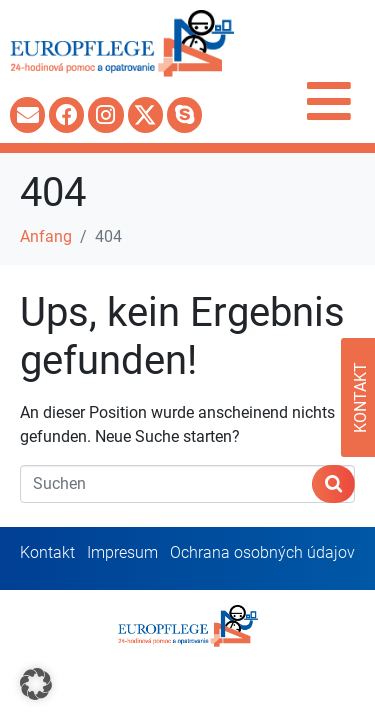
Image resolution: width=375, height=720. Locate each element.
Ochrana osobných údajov (262, 552)
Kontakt (47, 552)
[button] (36, 684)
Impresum (122, 552)
